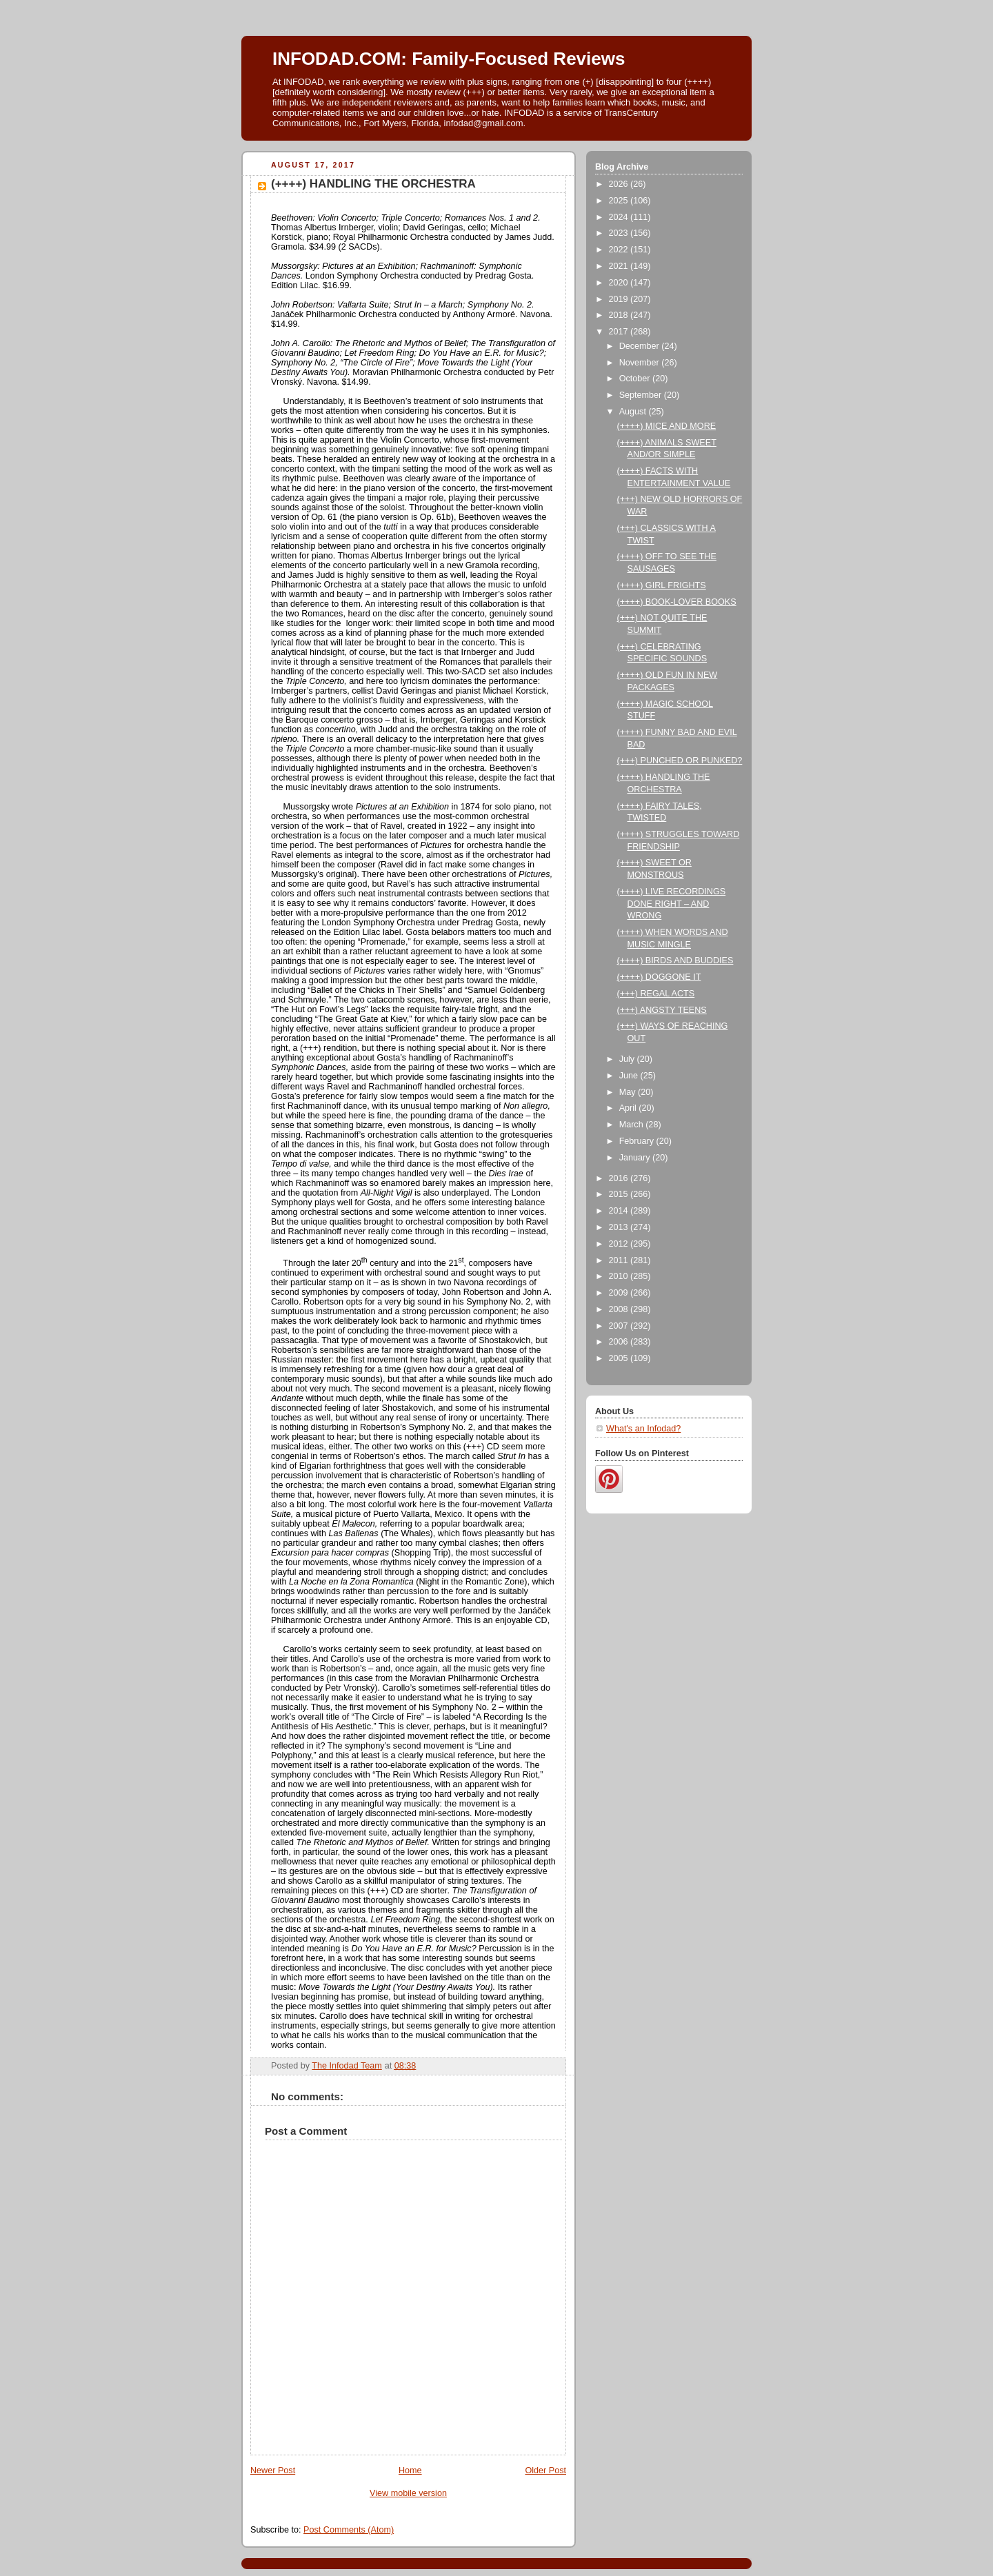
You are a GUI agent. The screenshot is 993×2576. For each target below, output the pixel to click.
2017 (620, 331)
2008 (620, 1309)
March (632, 1124)
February (637, 1141)
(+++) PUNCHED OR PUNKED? (680, 760)
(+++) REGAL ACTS (656, 993)
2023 (620, 233)
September (641, 395)
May (628, 1092)
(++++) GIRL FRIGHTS (661, 585)
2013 (620, 1227)
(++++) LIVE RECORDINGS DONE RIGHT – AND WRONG (671, 903)
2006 (620, 1342)
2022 (620, 249)
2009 (620, 1293)
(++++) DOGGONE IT (659, 977)
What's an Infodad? (643, 1428)
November (640, 363)
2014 (620, 1211)
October (635, 378)
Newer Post (272, 2470)
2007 (620, 1326)
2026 (620, 184)
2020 (620, 283)
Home (410, 2470)
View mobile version (408, 2493)
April (629, 1108)
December (640, 346)
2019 (620, 299)
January (635, 1158)
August (634, 411)
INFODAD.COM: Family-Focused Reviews (448, 58)
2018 (620, 315)
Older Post (545, 2470)
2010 (620, 1276)
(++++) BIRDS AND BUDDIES (675, 960)
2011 (620, 1260)
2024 (620, 217)
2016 (620, 1178)
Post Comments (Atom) (348, 2530)
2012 (620, 1244)
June (630, 1075)
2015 (620, 1194)
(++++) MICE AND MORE (666, 426)
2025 (620, 200)
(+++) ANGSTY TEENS (662, 1010)
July (628, 1059)
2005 (620, 1358)
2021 (620, 266)
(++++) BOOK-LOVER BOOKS (676, 602)
